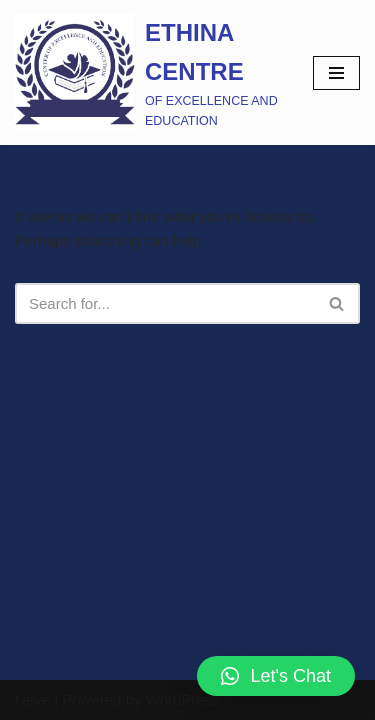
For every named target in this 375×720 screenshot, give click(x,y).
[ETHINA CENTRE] (149, 72)
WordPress (183, 699)
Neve (32, 699)
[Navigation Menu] (336, 73)
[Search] (165, 303)
